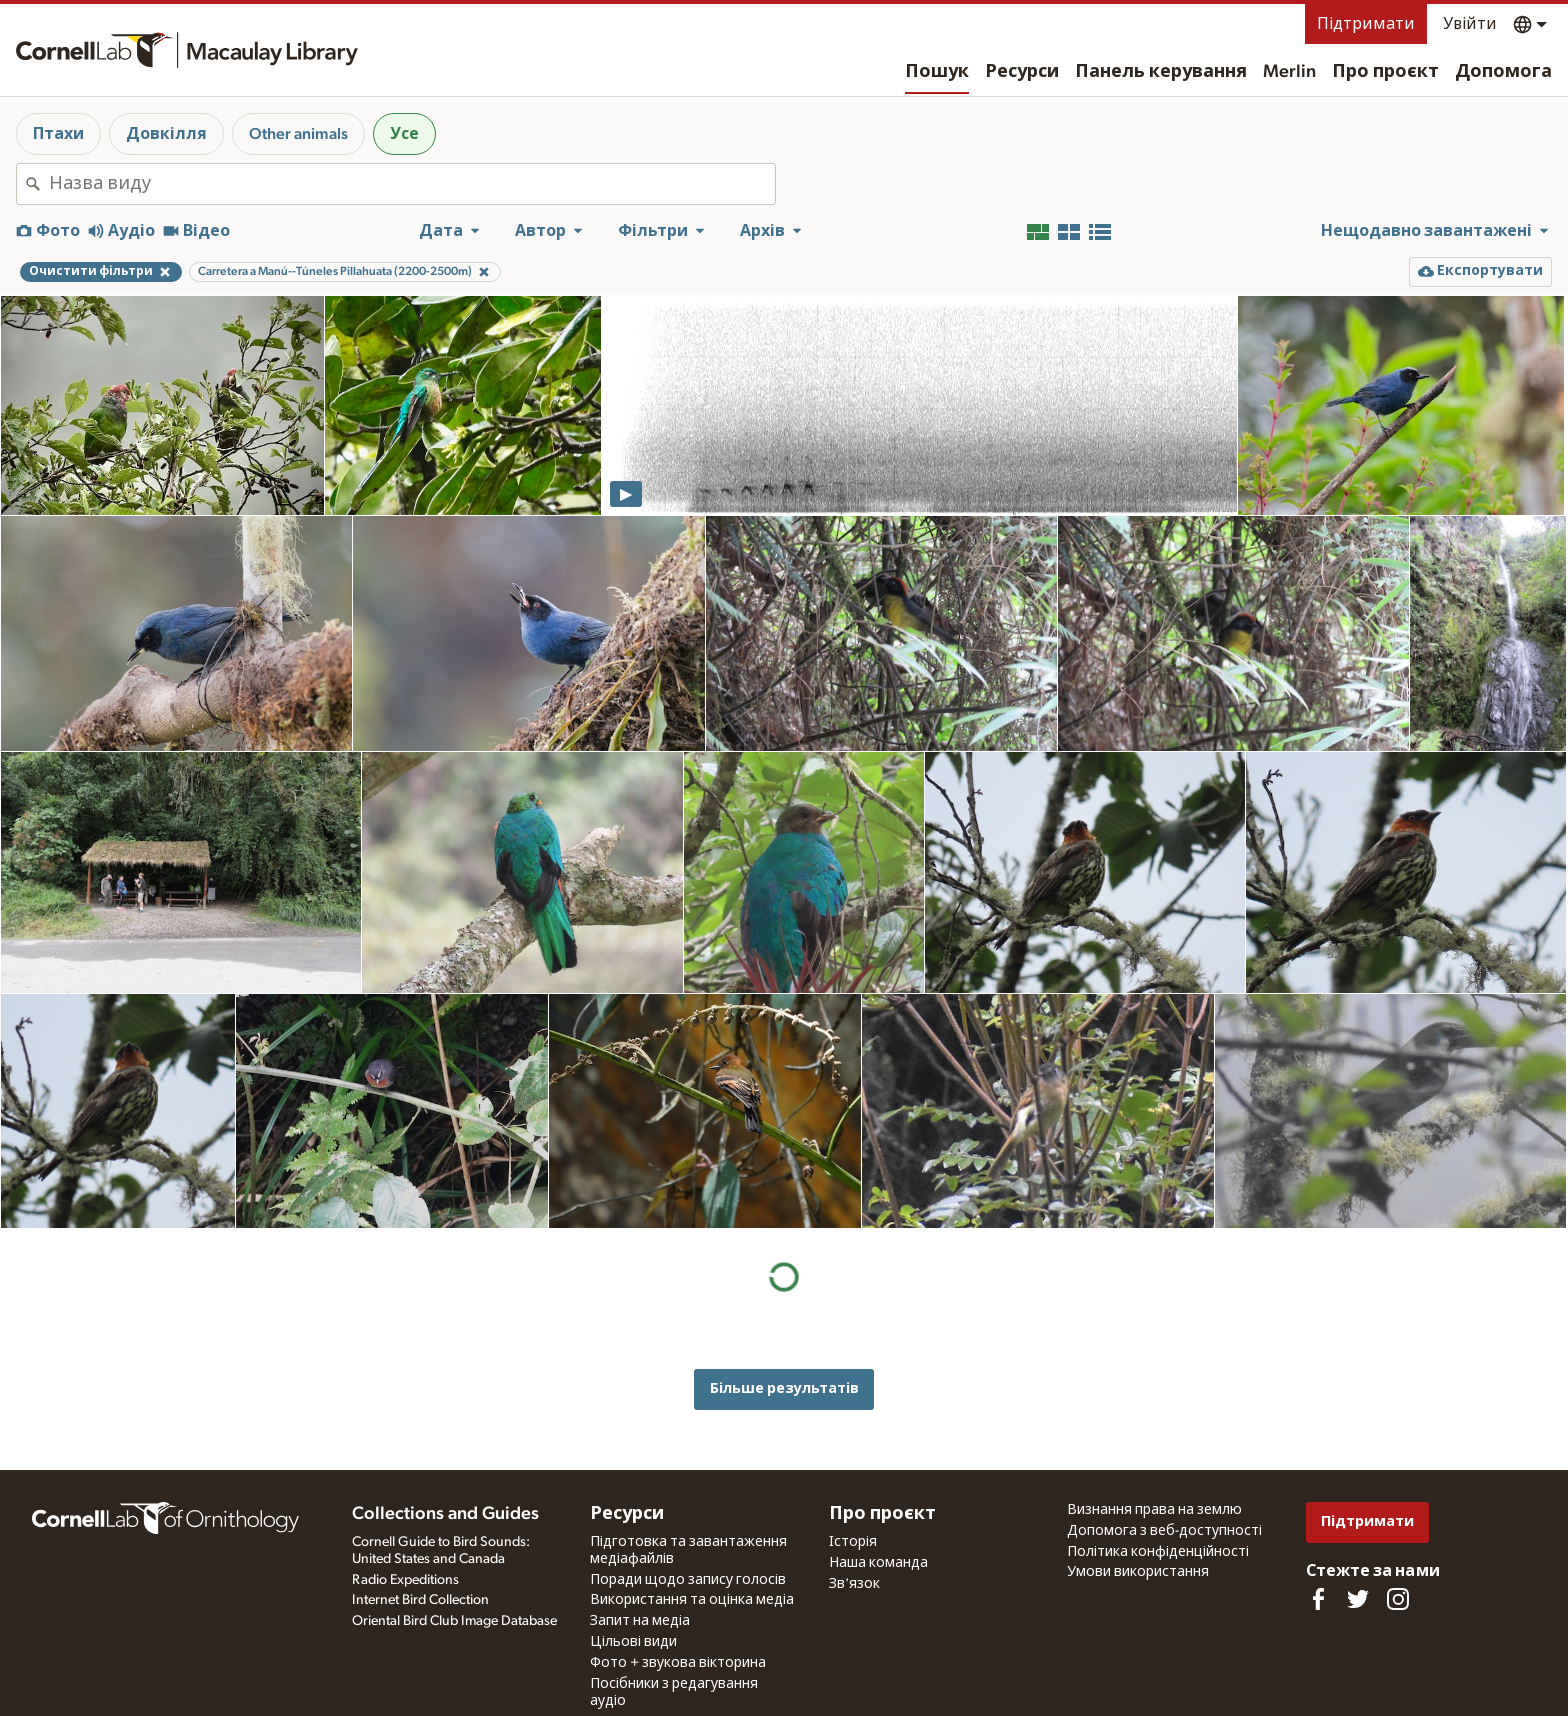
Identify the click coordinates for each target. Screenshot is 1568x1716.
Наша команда (878, 1563)
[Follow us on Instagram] (1398, 1599)
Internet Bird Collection (420, 1600)
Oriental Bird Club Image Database (454, 1621)
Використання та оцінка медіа (692, 1600)
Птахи (58, 134)
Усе (404, 134)
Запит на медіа (640, 1621)
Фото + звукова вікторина (678, 1663)
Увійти (1470, 24)
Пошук (937, 72)
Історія (853, 1542)
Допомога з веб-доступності (1164, 1531)
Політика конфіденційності (1158, 1552)
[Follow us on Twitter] (1358, 1599)
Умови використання (1138, 1572)
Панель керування (1161, 72)
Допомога (1503, 72)
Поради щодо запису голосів (688, 1580)
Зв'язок (854, 1584)
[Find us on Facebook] (1318, 1599)
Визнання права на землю (1154, 1510)
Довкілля (166, 134)
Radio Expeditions (405, 1580)
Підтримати (1366, 24)
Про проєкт (1385, 72)
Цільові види (633, 1642)
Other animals (298, 134)
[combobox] (412, 184)
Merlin (1289, 72)
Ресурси (1022, 72)
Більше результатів (784, 1388)
